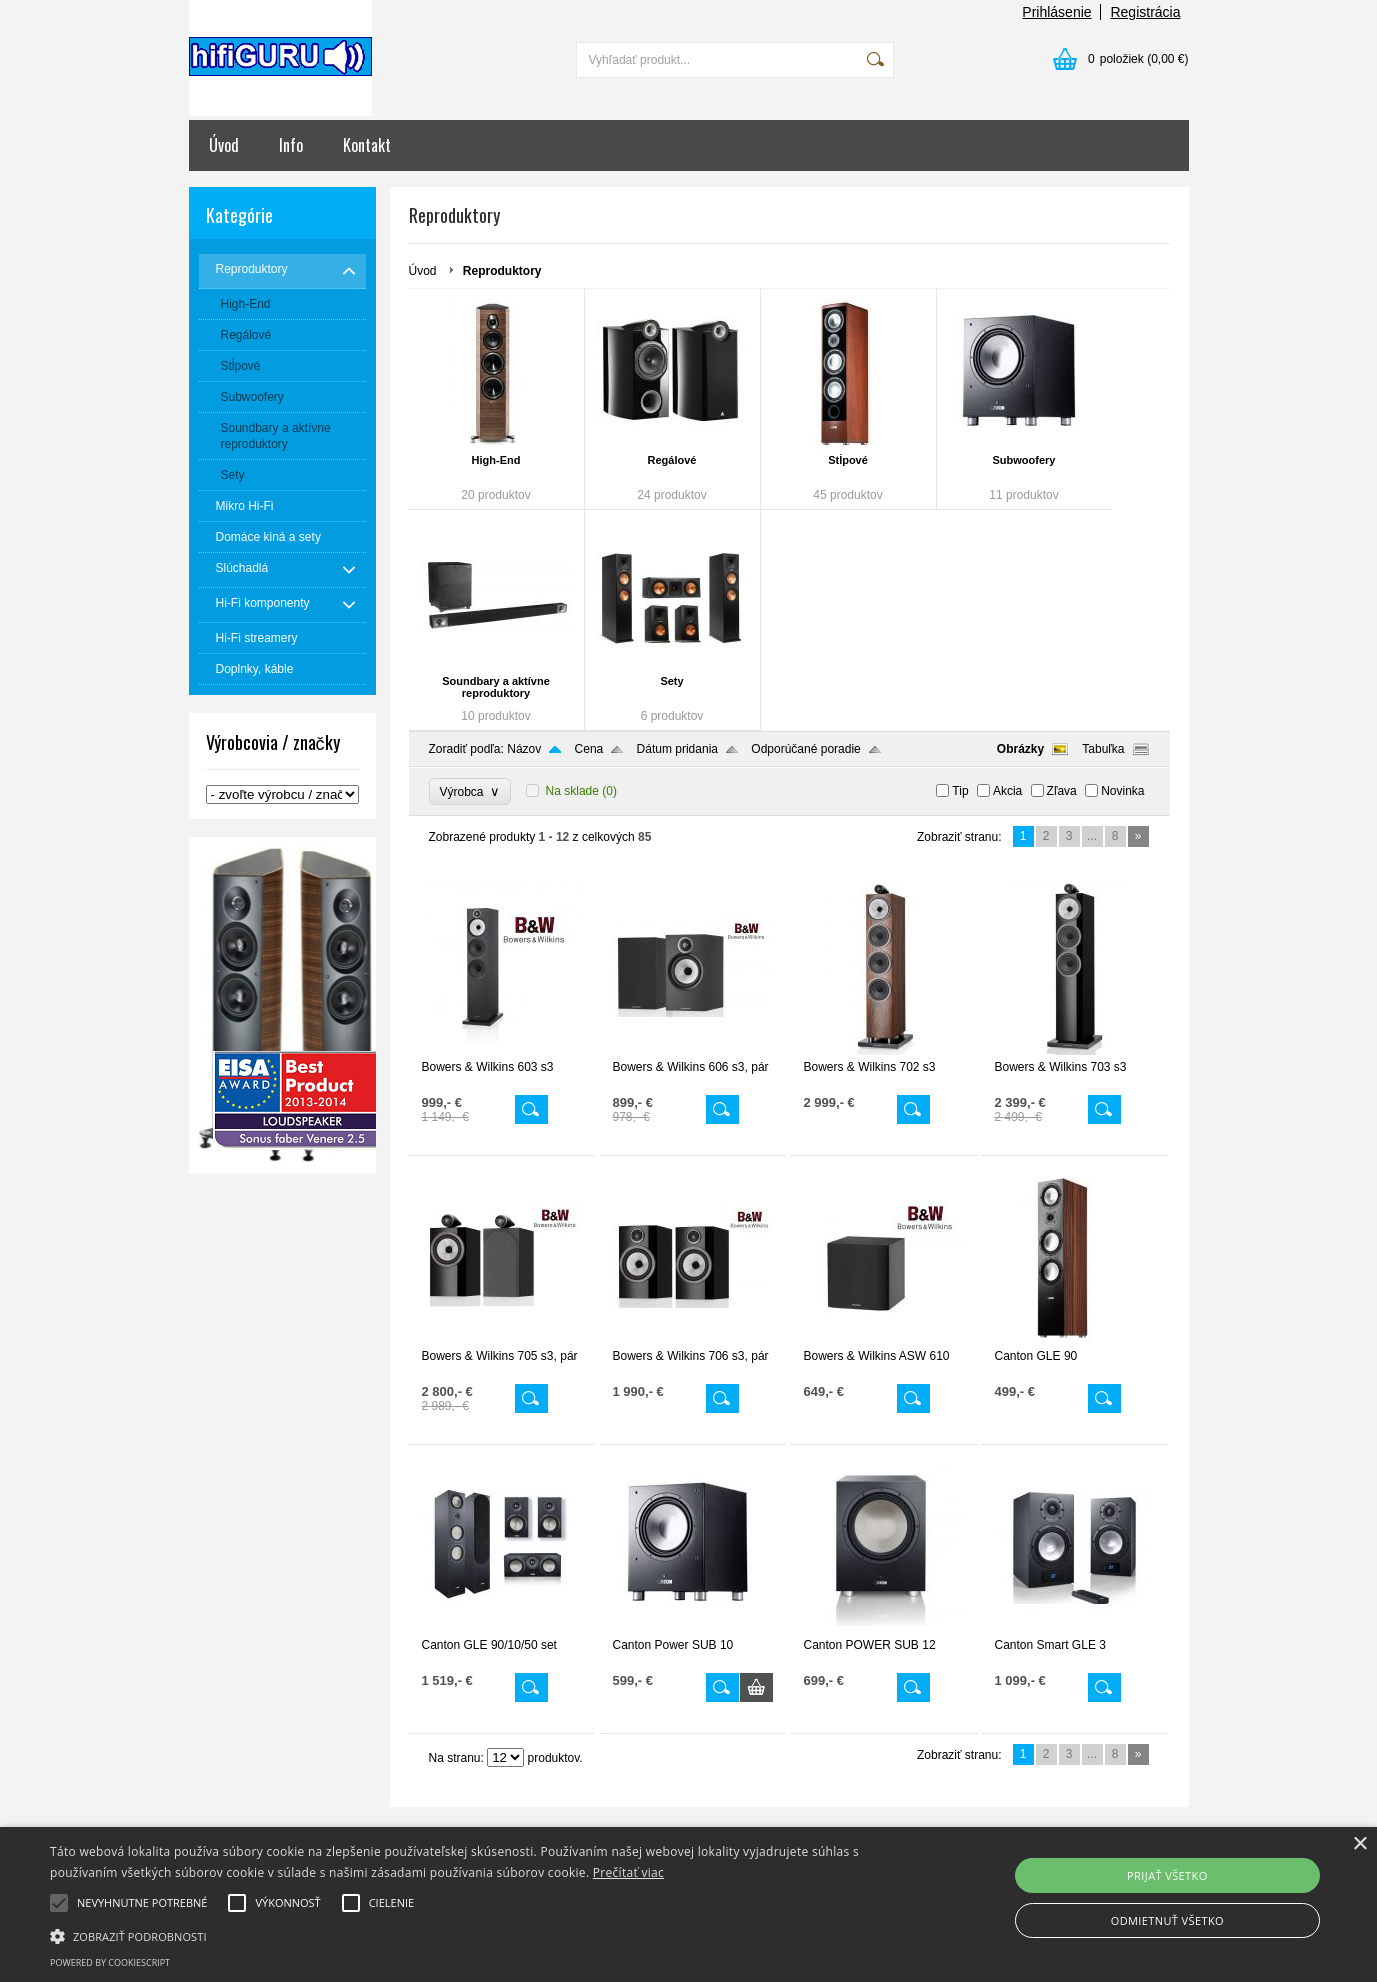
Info (291, 145)
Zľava (1062, 791)
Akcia (1007, 791)
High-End (496, 460)
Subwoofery (1024, 460)
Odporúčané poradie (805, 749)
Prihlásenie (1056, 12)
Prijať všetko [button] (1167, 1875)
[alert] (688, 1904)
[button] (465, 1935)
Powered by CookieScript (110, 1962)
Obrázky (1020, 749)
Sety (671, 681)
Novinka (1122, 791)
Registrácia (1145, 12)
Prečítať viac (628, 1872)
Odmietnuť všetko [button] (1167, 1920)
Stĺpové (848, 460)
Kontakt (367, 145)
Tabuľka (1103, 749)
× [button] (1359, 1844)
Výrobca (470, 791)
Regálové (672, 460)
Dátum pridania (677, 749)
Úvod (224, 145)
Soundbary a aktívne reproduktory (496, 687)
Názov (524, 749)
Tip (960, 791)
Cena (589, 749)
